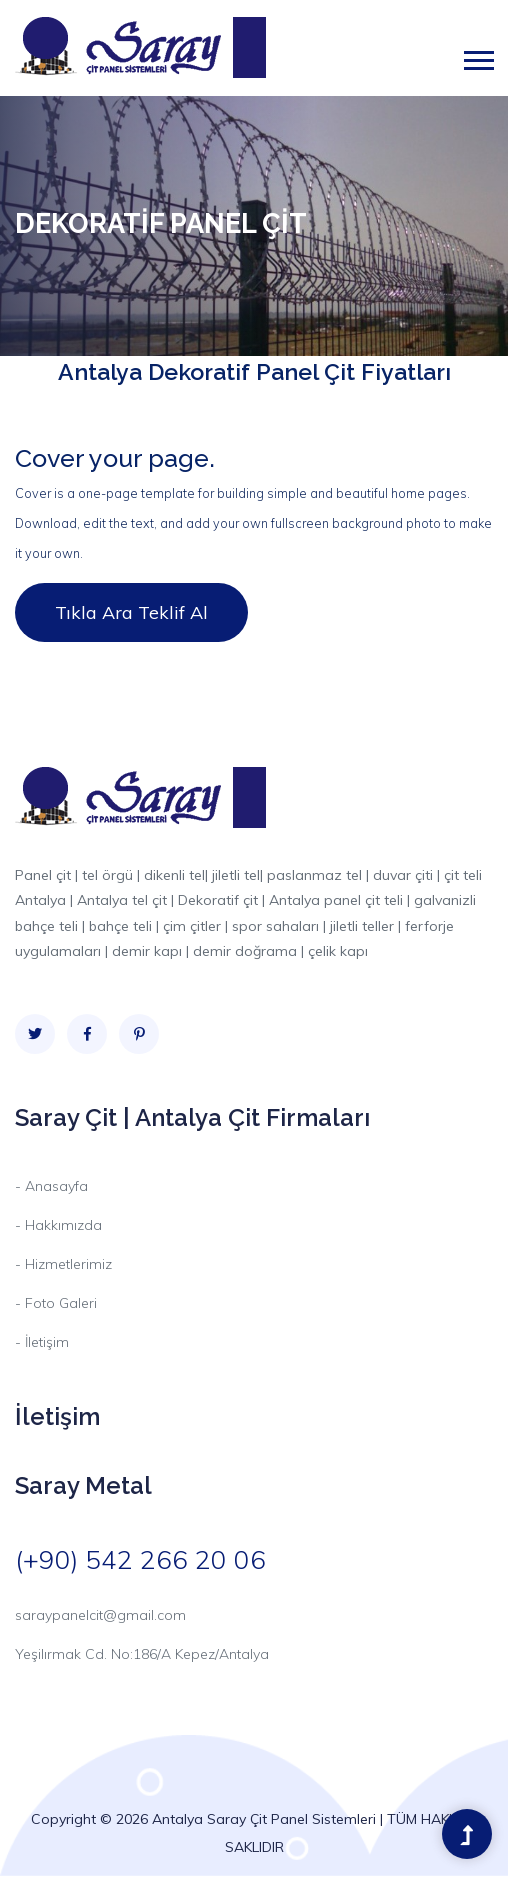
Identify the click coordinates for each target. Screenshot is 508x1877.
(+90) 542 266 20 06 (140, 1559)
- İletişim (42, 1342)
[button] (477, 56)
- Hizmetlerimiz (63, 1264)
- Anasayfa (51, 1186)
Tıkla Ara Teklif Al (131, 612)
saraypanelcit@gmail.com (100, 1615)
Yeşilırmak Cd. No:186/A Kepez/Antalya (142, 1654)
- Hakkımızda (58, 1225)
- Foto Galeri (56, 1303)
